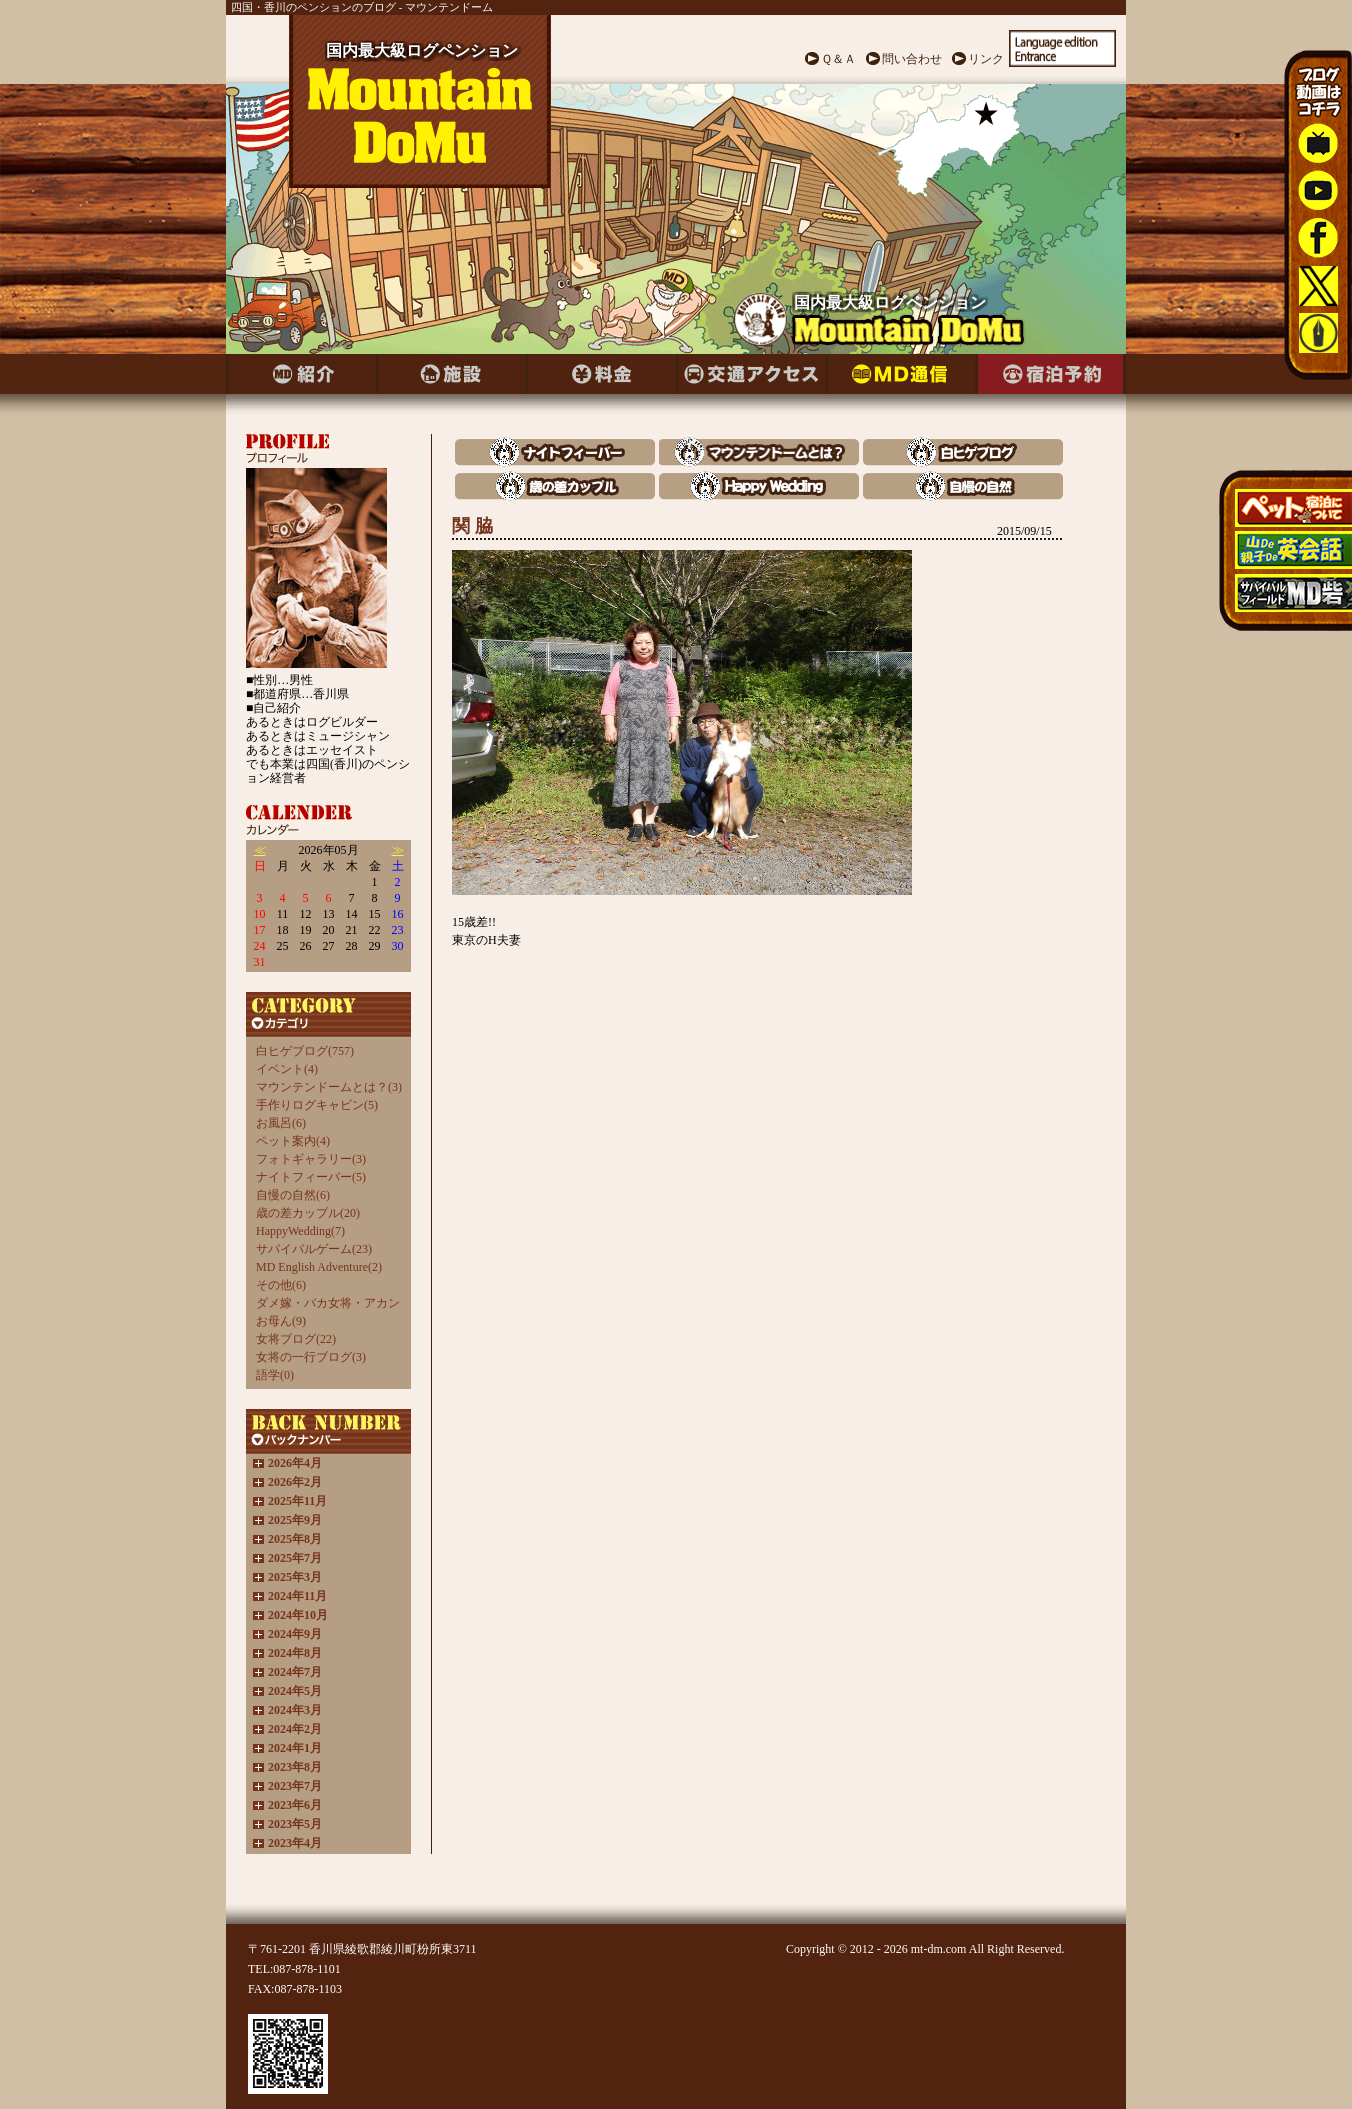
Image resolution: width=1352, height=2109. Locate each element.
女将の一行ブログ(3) (311, 1357)
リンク (986, 59)
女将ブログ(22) (296, 1339)
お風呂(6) (281, 1123)
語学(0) (275, 1375)
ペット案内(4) (293, 1141)
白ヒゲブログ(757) (305, 1051)
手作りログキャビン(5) (317, 1105)
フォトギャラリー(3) (311, 1159)
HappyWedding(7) (300, 1231)
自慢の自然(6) (293, 1195)
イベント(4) (287, 1069)
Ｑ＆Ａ (838, 59)
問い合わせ (912, 59)
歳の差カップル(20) (308, 1213)
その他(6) (281, 1285)
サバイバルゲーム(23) (314, 1249)
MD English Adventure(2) (319, 1267)
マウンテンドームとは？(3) (329, 1087)
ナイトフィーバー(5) (311, 1177)
